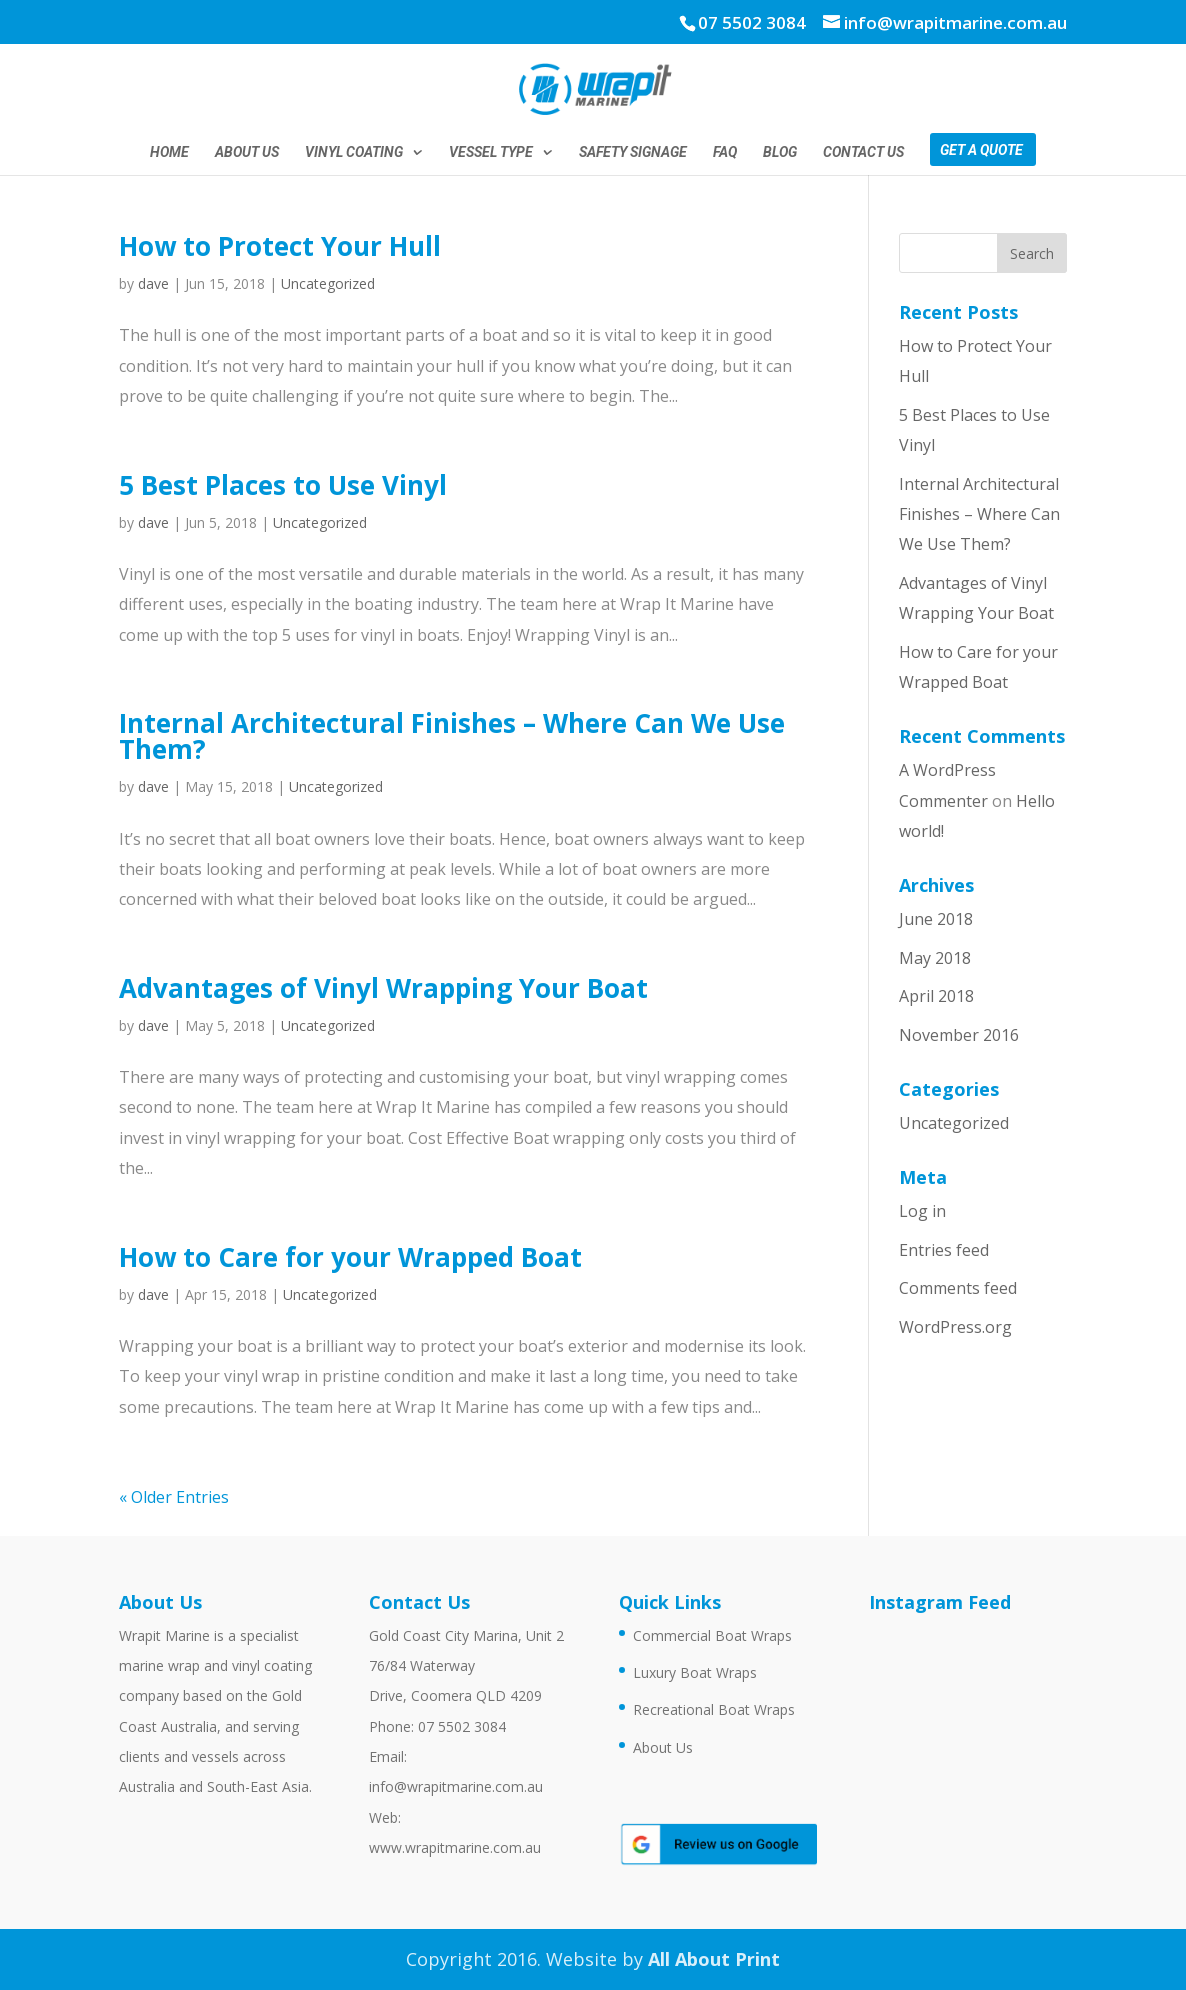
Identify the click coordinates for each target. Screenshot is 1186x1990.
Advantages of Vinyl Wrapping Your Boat (383, 988)
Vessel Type (491, 152)
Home (169, 152)
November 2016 (959, 1035)
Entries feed (944, 1250)
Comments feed (958, 1288)
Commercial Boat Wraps (712, 1635)
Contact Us (863, 152)
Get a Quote (981, 150)
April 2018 (936, 996)
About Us (247, 152)
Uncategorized (328, 283)
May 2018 (935, 958)
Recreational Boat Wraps (714, 1709)
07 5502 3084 (752, 22)
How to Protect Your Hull (280, 246)
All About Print (714, 1959)
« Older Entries (174, 1497)
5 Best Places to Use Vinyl (283, 485)
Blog (780, 152)
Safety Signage (633, 152)
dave (153, 283)
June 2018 (936, 919)
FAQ (725, 152)
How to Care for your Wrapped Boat (350, 1257)
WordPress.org (955, 1327)
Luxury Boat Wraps (695, 1672)
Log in (922, 1211)
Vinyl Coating (354, 152)
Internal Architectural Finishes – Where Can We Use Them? (452, 736)
